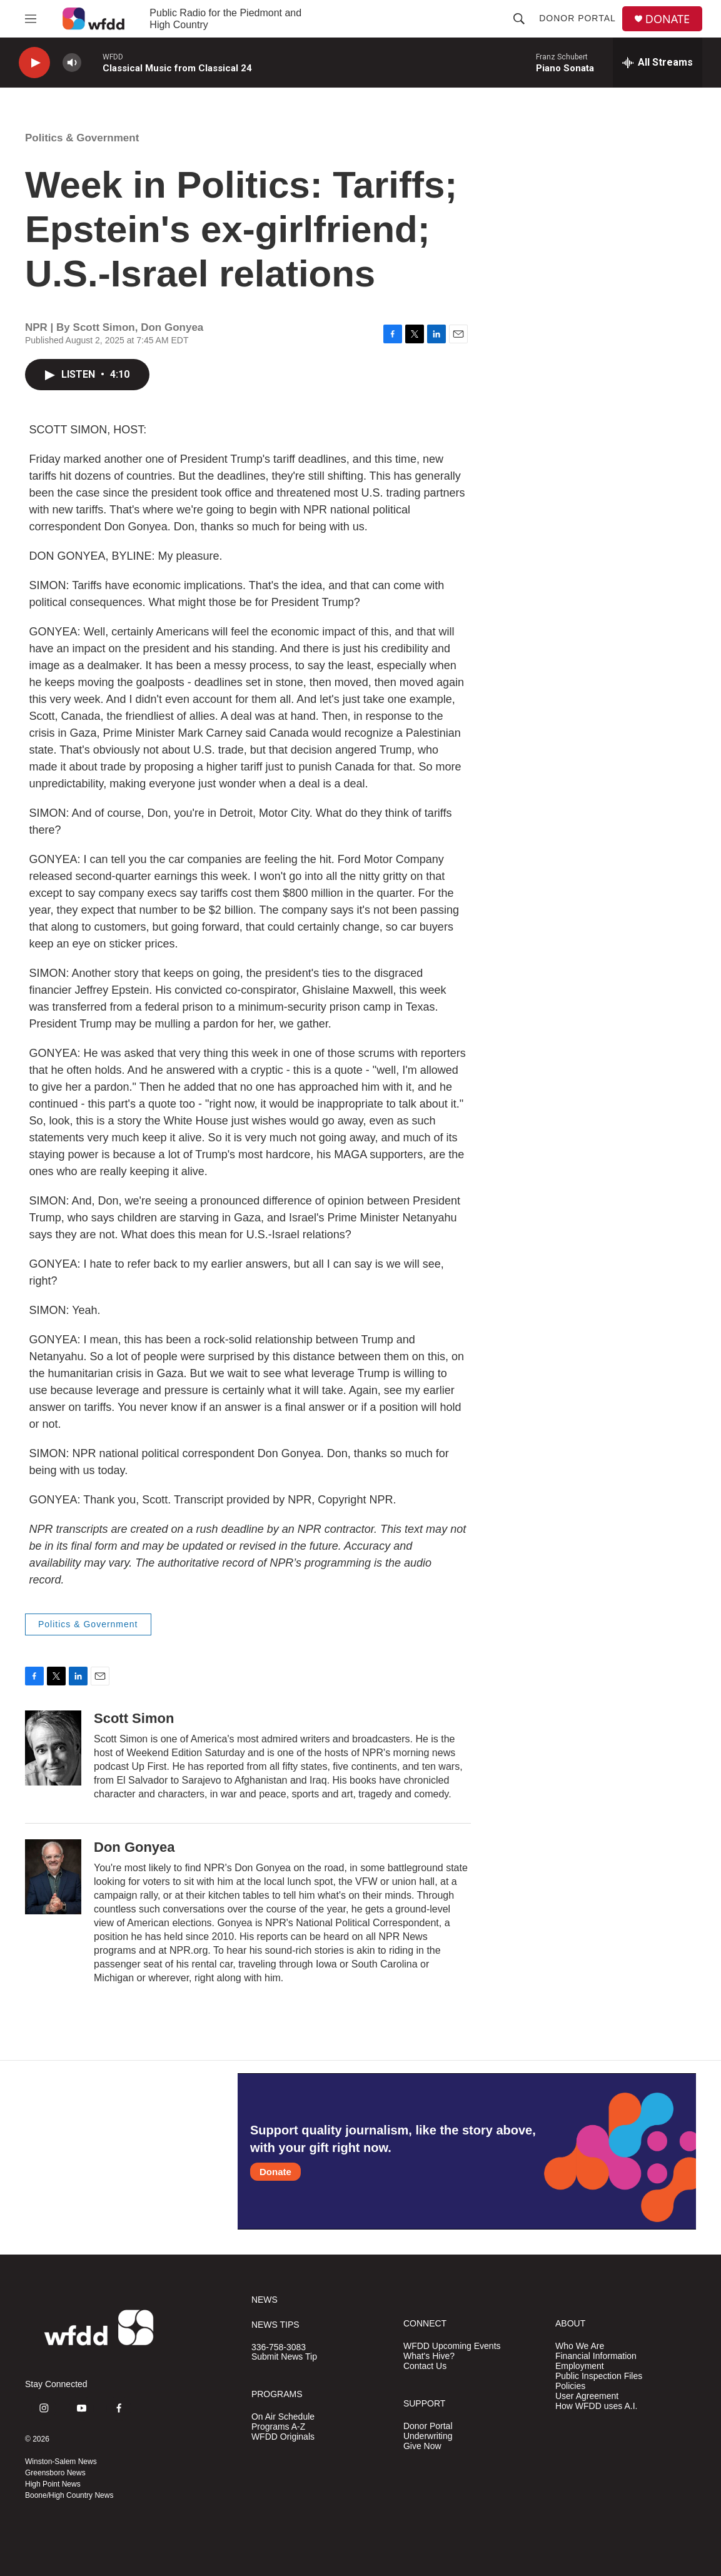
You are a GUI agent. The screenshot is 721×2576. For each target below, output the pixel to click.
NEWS (264, 2300)
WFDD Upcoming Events (452, 2346)
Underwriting (428, 2436)
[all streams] (657, 63)
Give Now (422, 2446)
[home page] (93, 18)
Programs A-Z (278, 2427)
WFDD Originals (283, 2437)
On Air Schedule (283, 2417)
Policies (570, 2386)
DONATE (667, 19)
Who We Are (579, 2346)
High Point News (53, 2484)
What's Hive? (429, 2356)
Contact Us (424, 2366)
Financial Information (596, 2356)
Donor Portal (577, 18)
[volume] (72, 63)
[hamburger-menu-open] (31, 18)
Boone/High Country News (69, 2495)
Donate (275, 2171)
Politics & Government (82, 138)
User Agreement (586, 2396)
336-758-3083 (278, 2347)
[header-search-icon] (519, 18)
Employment (579, 2366)
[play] (34, 63)
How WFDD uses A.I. (596, 2406)
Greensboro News (55, 2472)
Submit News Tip (284, 2356)
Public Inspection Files (598, 2376)
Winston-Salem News (61, 2461)
